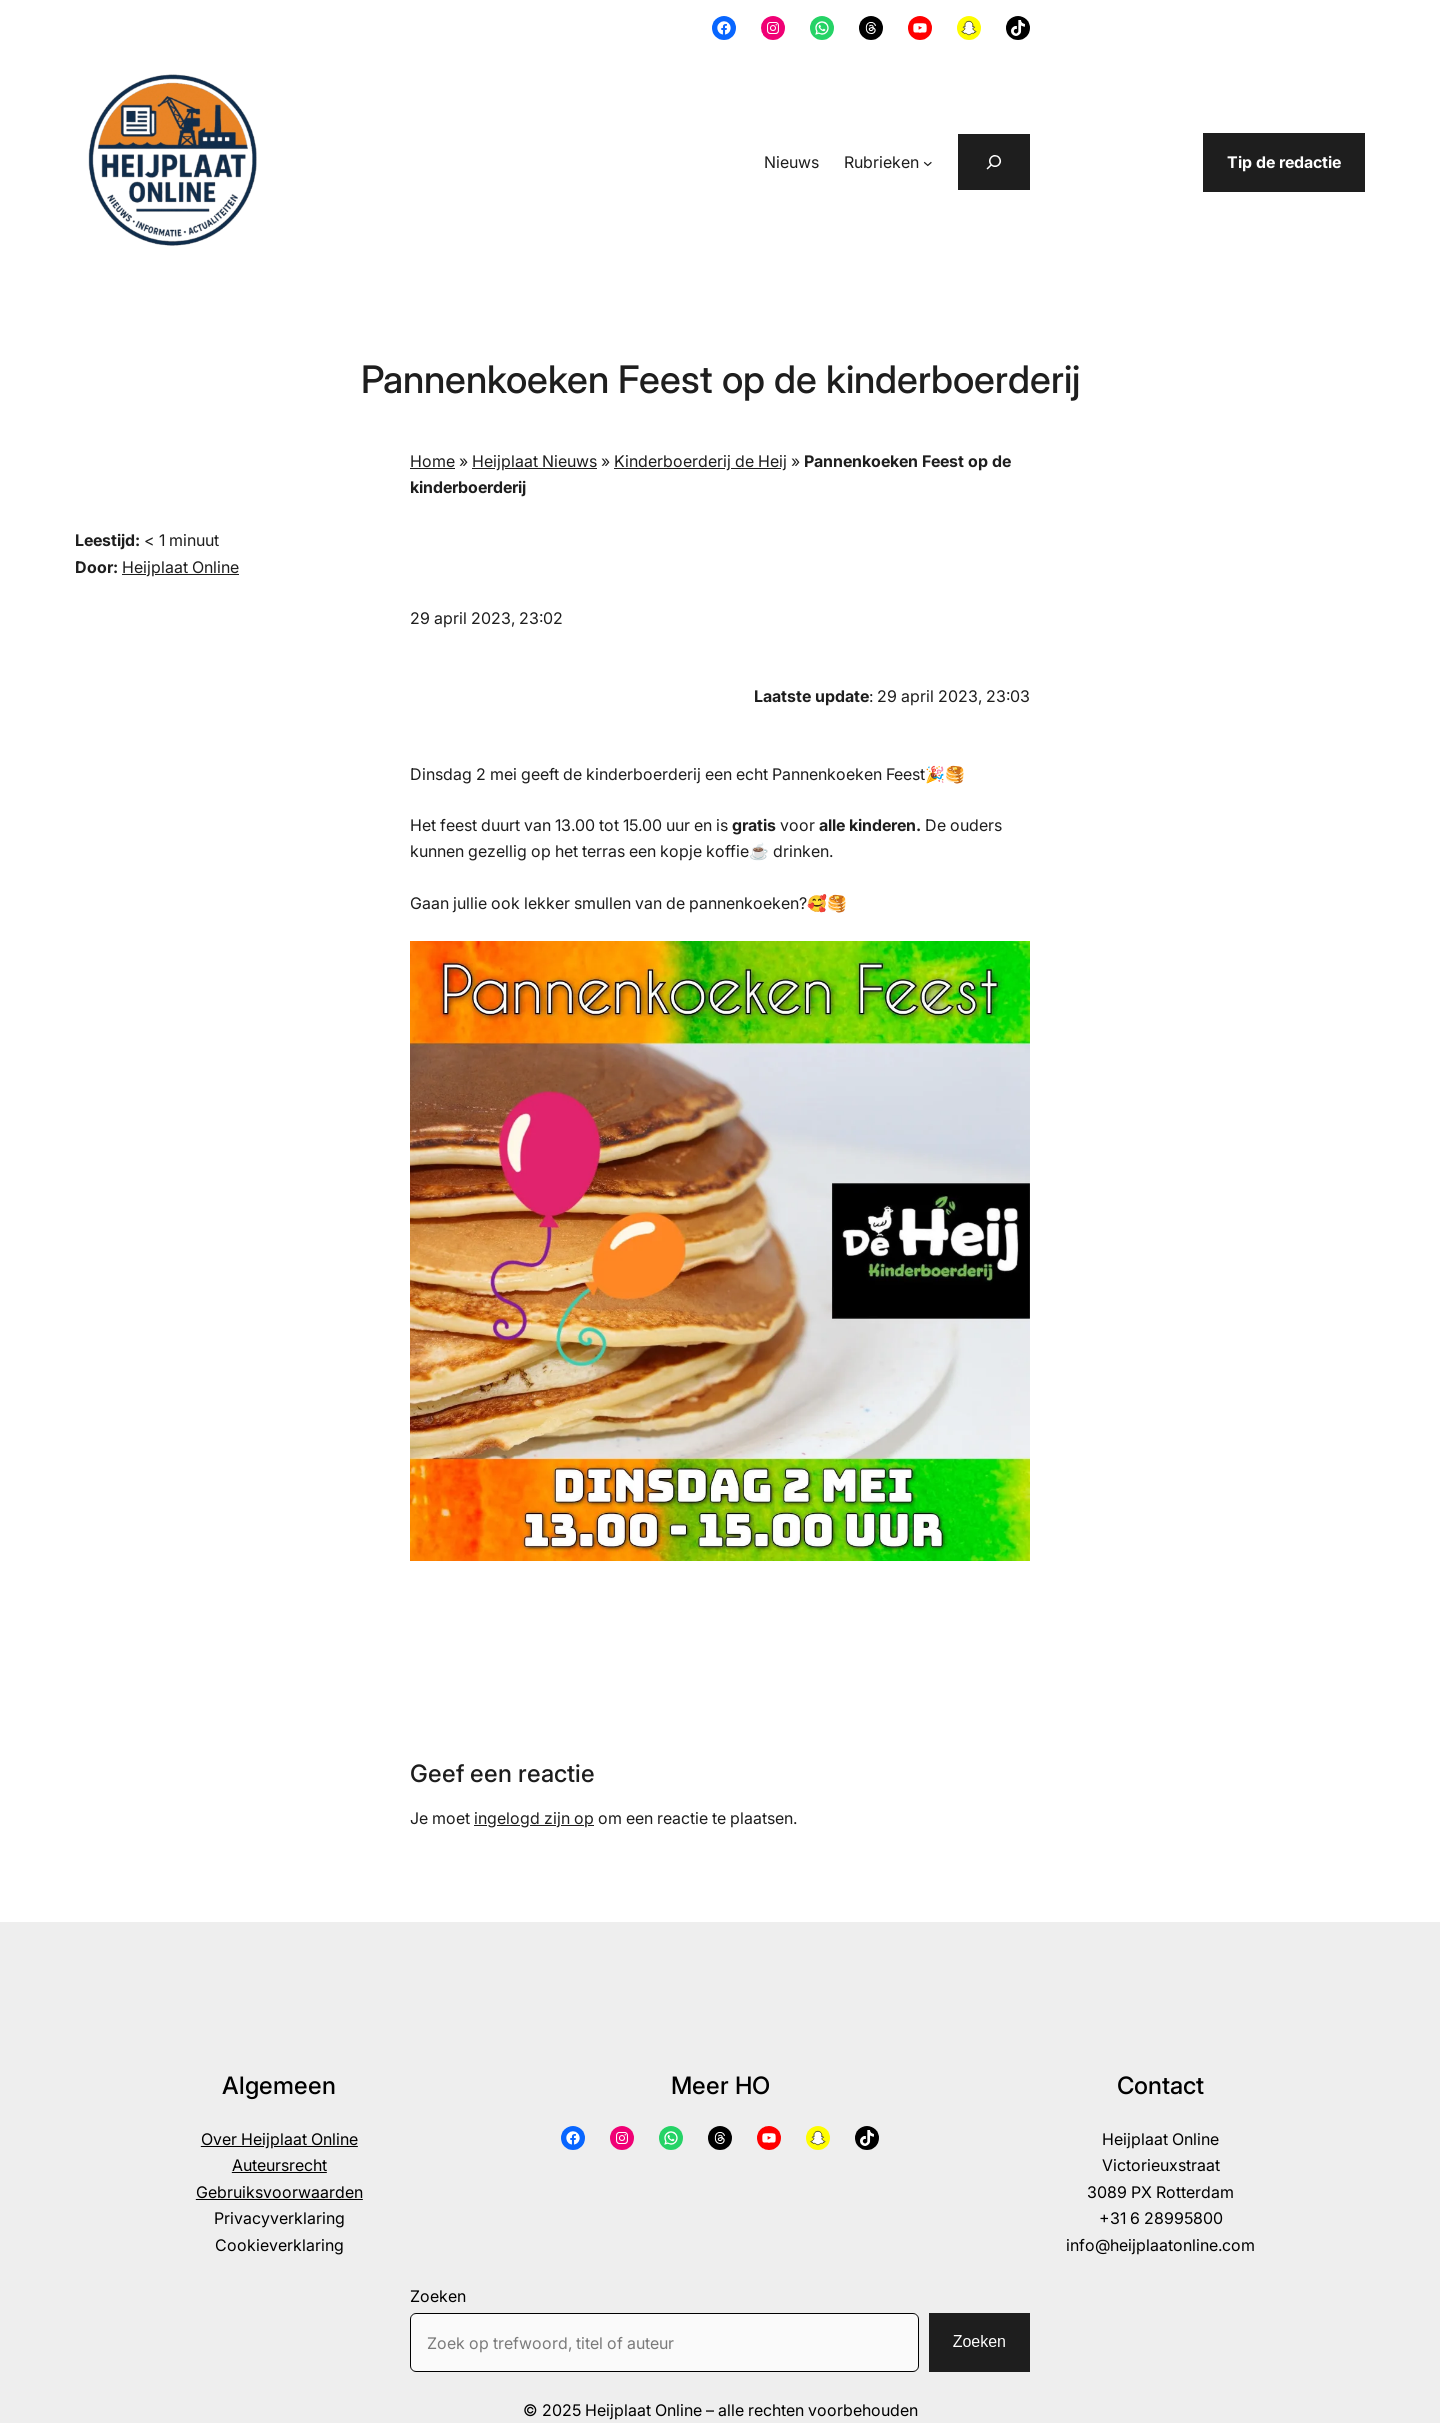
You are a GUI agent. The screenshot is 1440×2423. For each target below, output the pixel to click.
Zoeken (438, 2296)
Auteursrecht (279, 2165)
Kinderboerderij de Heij (700, 461)
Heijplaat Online (180, 567)
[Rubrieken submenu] (928, 163)
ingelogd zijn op (534, 1818)
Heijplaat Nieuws (534, 461)
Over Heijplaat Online (279, 2139)
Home (432, 461)
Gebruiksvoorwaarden (279, 2192)
